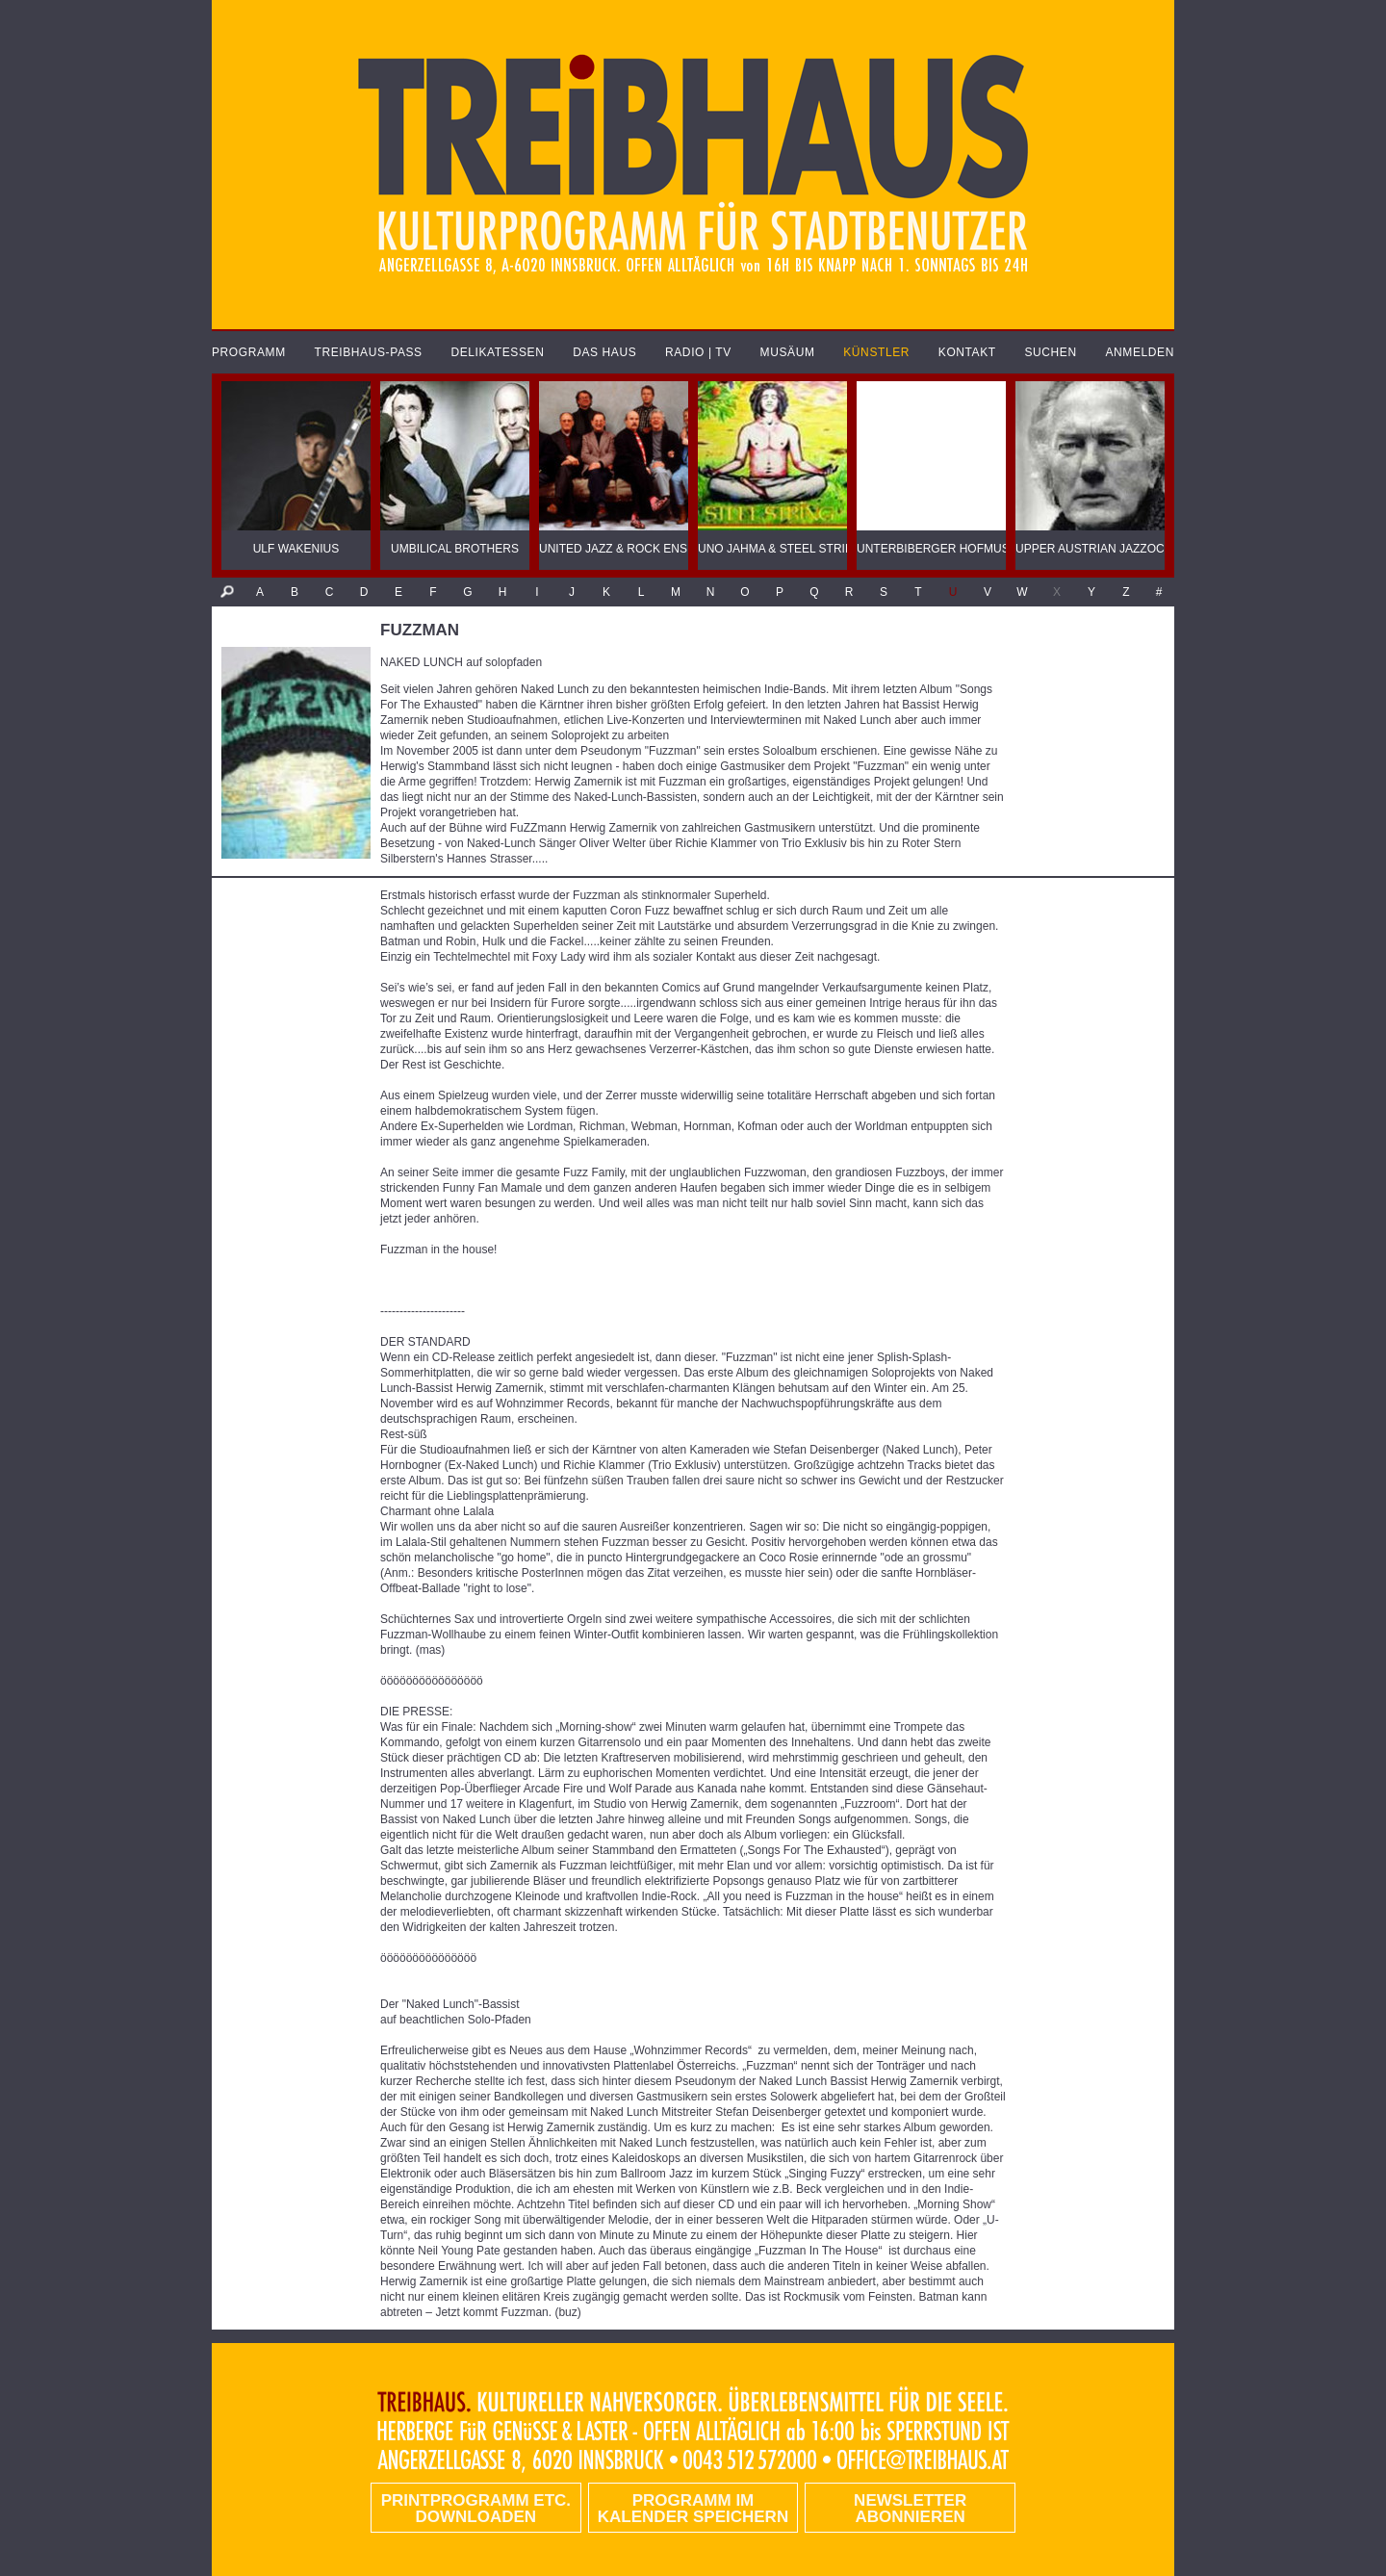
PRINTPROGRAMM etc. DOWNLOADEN (476, 2508)
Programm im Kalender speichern (693, 2508)
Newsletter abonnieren (910, 2508)
